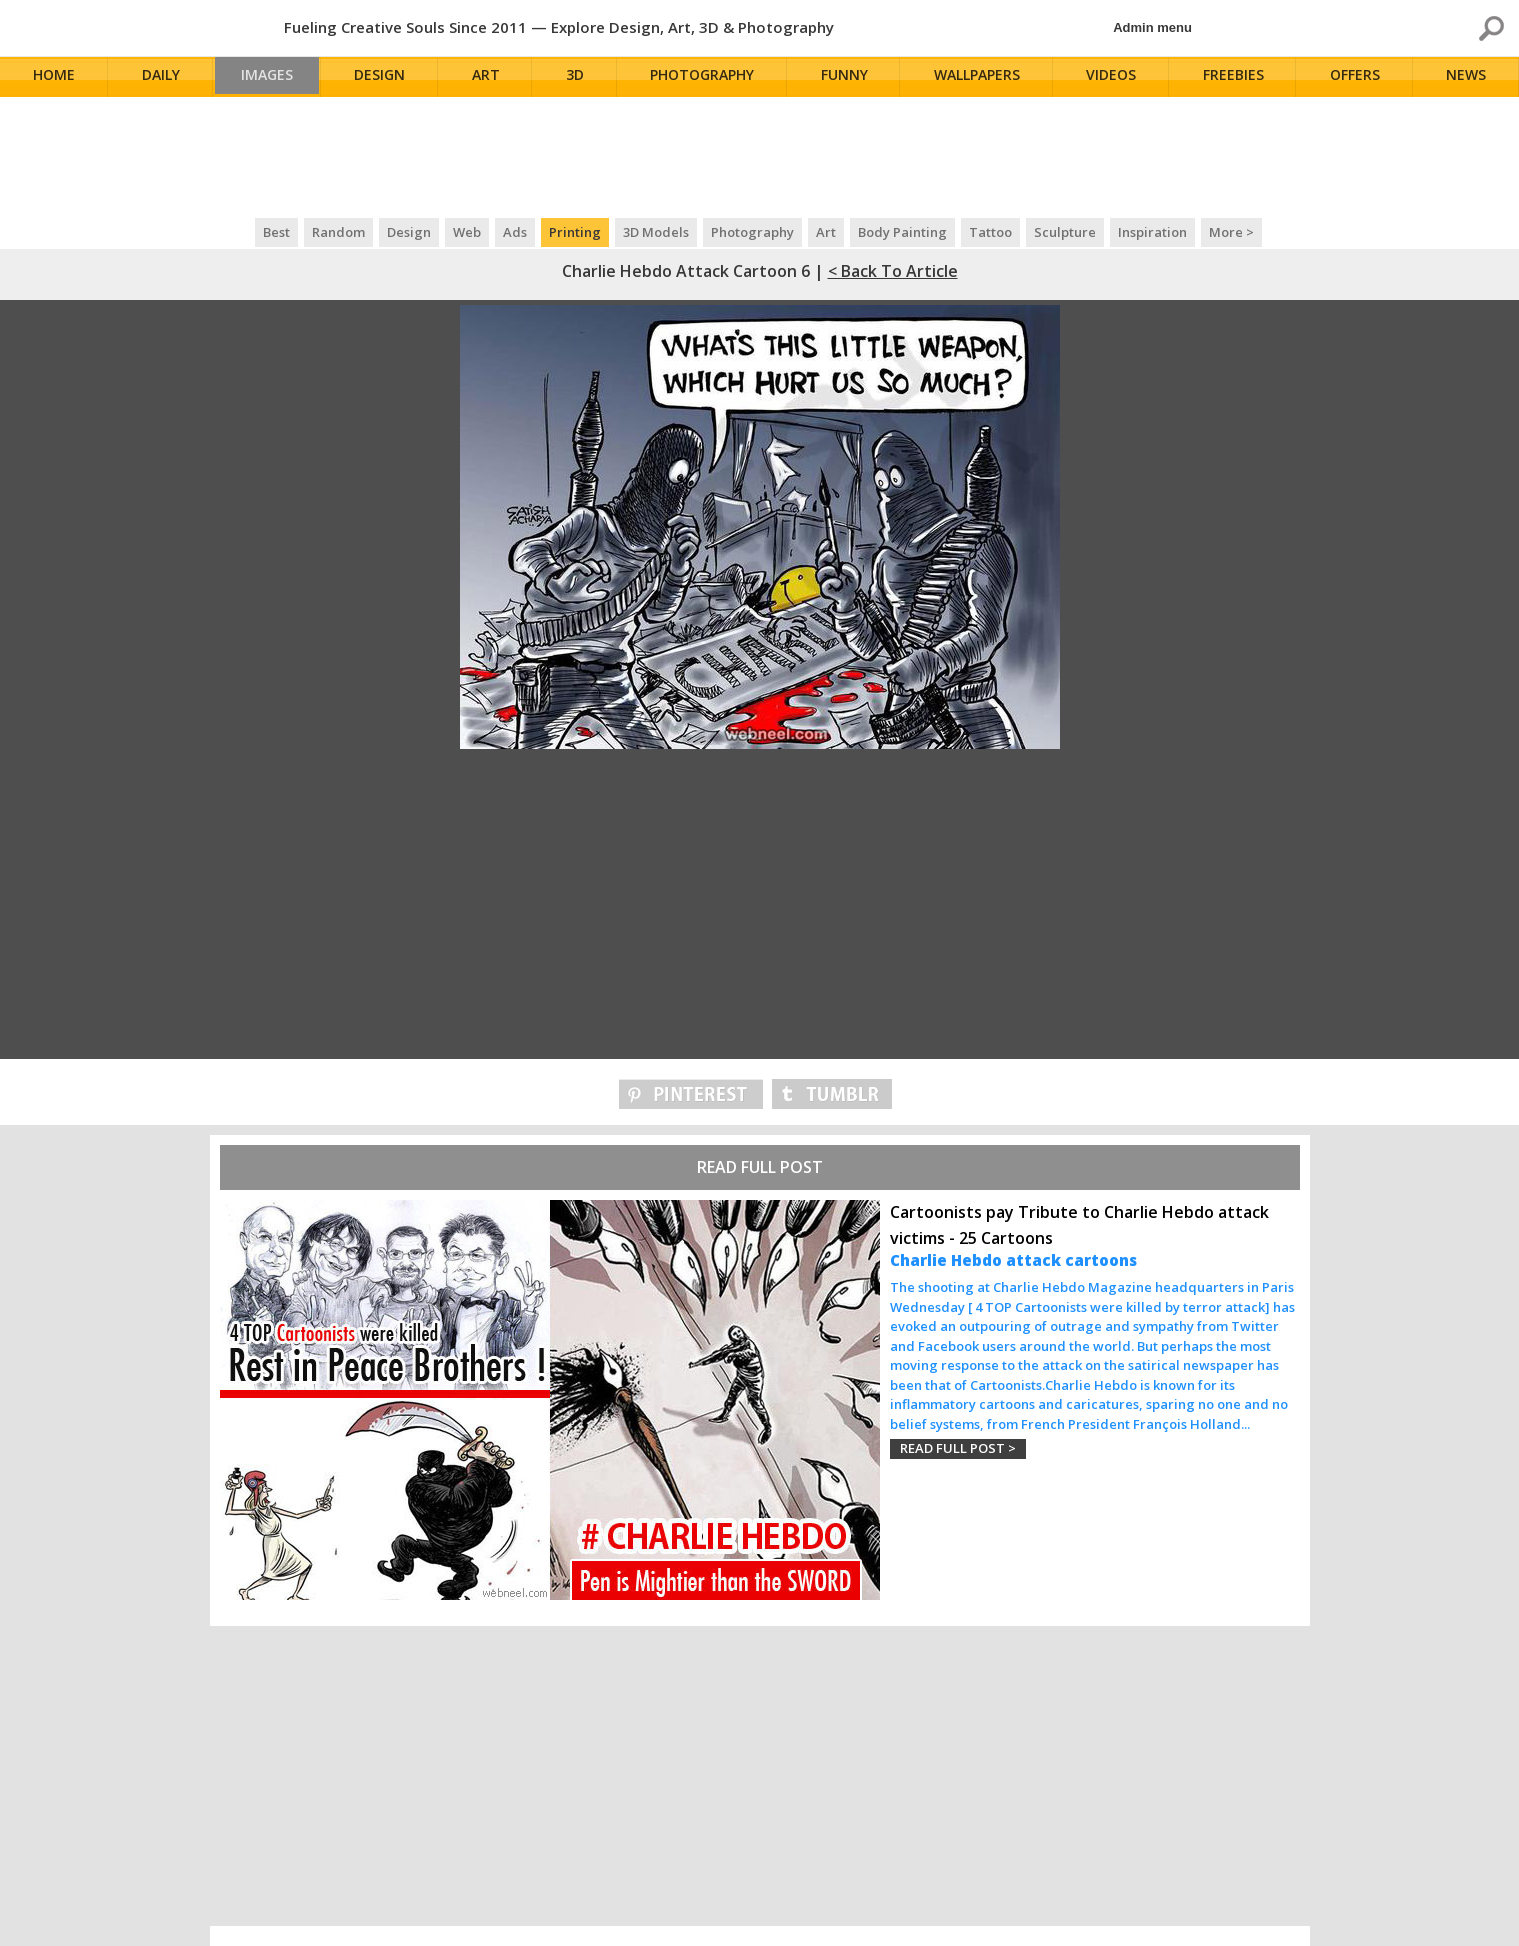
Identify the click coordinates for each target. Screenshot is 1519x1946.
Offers (1358, 77)
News (1468, 77)
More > (1231, 232)
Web (467, 232)
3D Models (656, 232)
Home (56, 77)
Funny (849, 77)
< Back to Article (893, 271)
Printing (575, 232)
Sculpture (1065, 232)
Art (494, 77)
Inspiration (1152, 232)
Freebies (1236, 77)
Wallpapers (982, 77)
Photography (709, 77)
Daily (161, 77)
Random (338, 232)
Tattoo (990, 232)
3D (582, 77)
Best (276, 232)
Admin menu (1152, 27)
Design (388, 77)
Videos (1116, 77)
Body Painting (902, 232)
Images (272, 77)
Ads (515, 232)
